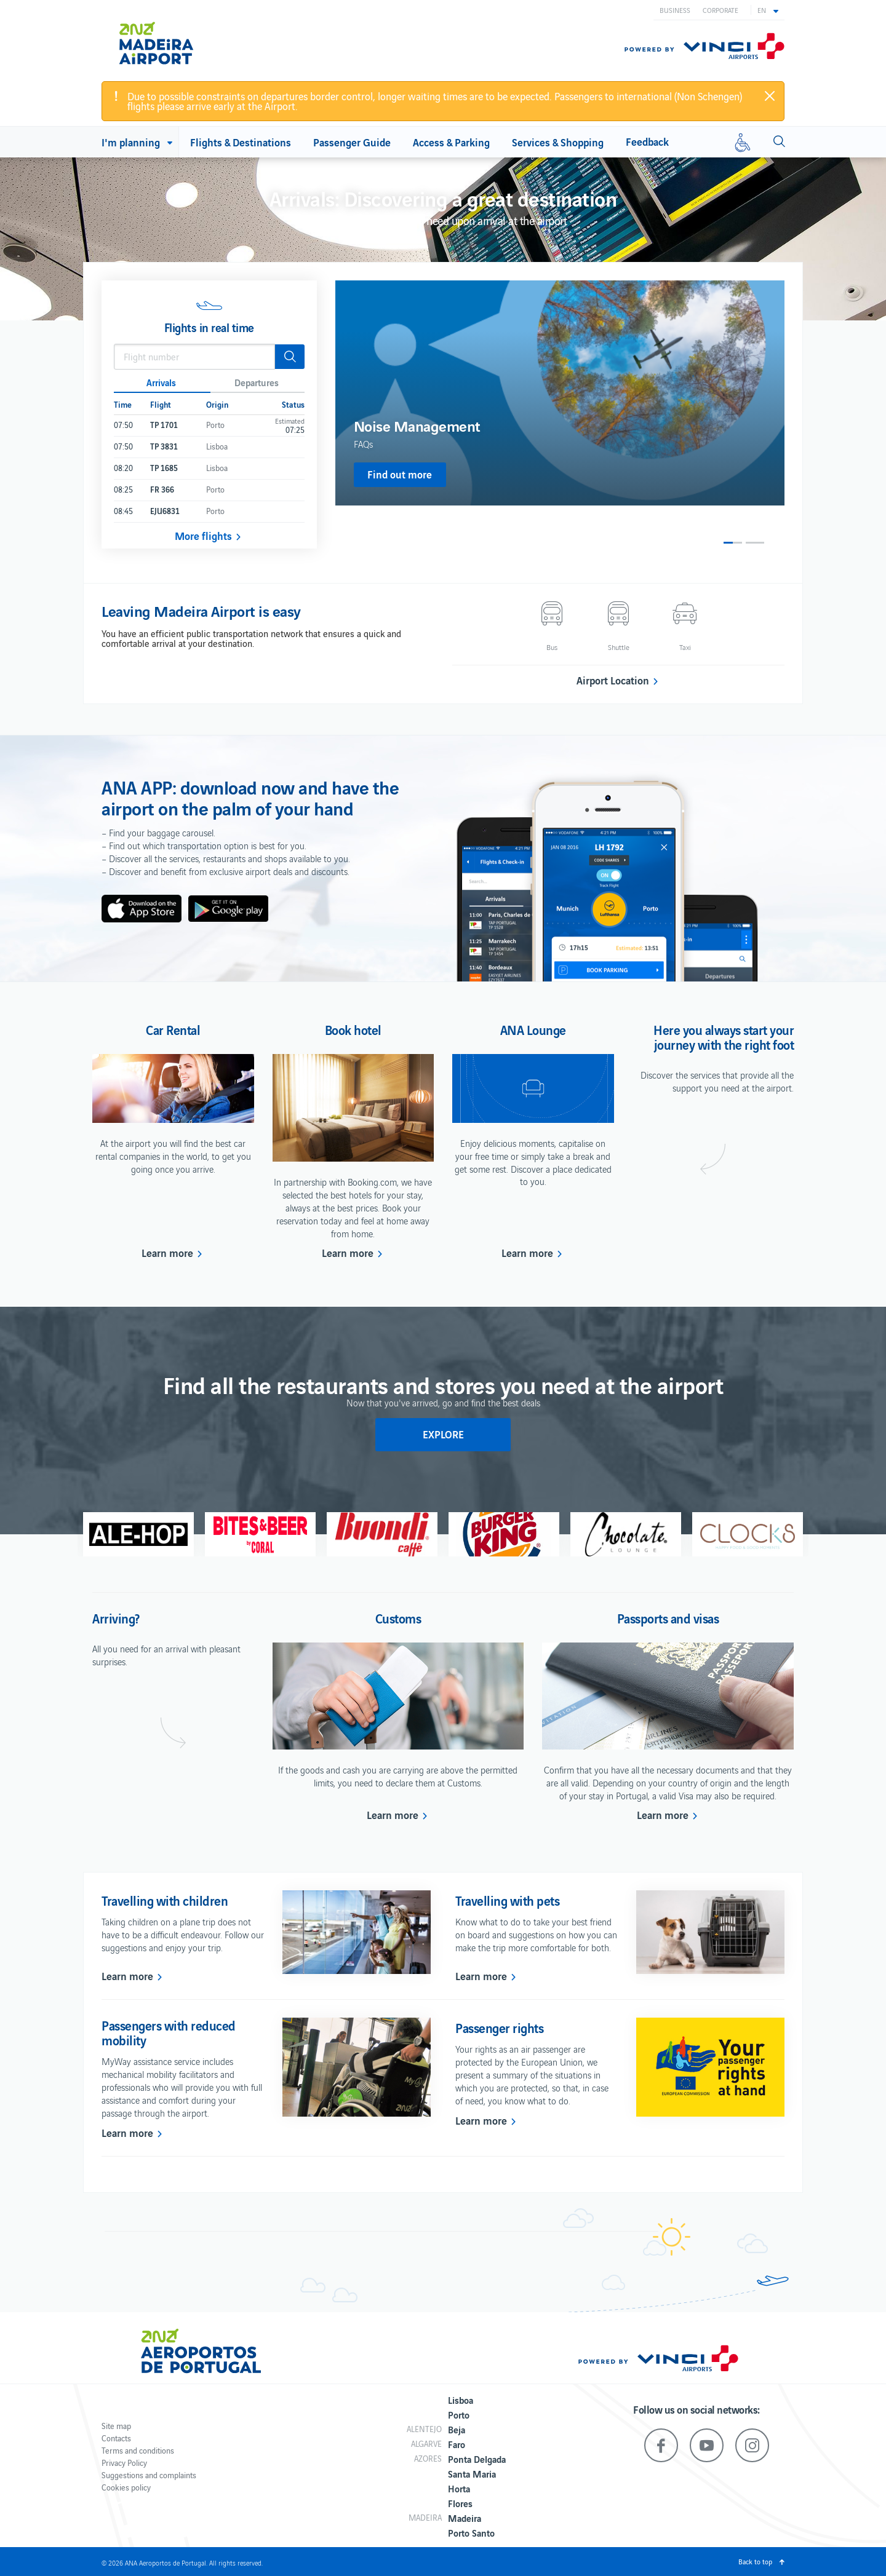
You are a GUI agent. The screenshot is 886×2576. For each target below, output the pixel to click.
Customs (398, 1618)
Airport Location (613, 680)
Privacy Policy (124, 2462)
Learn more (167, 1252)
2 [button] (755, 543)
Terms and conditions (138, 2450)
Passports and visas (668, 1618)
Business (675, 10)
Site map (116, 2425)
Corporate (720, 10)
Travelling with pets (507, 1900)
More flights (203, 535)
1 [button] (733, 543)
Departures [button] (256, 382)
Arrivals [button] (161, 382)
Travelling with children (165, 1900)
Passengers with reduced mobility (169, 2032)
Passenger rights (499, 2027)
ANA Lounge (533, 1029)
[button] (767, 10)
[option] (559, 392)
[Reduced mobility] (742, 142)
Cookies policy (126, 2487)
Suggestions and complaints (149, 2475)
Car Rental (173, 1029)
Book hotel (353, 1029)
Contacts (116, 2438)
